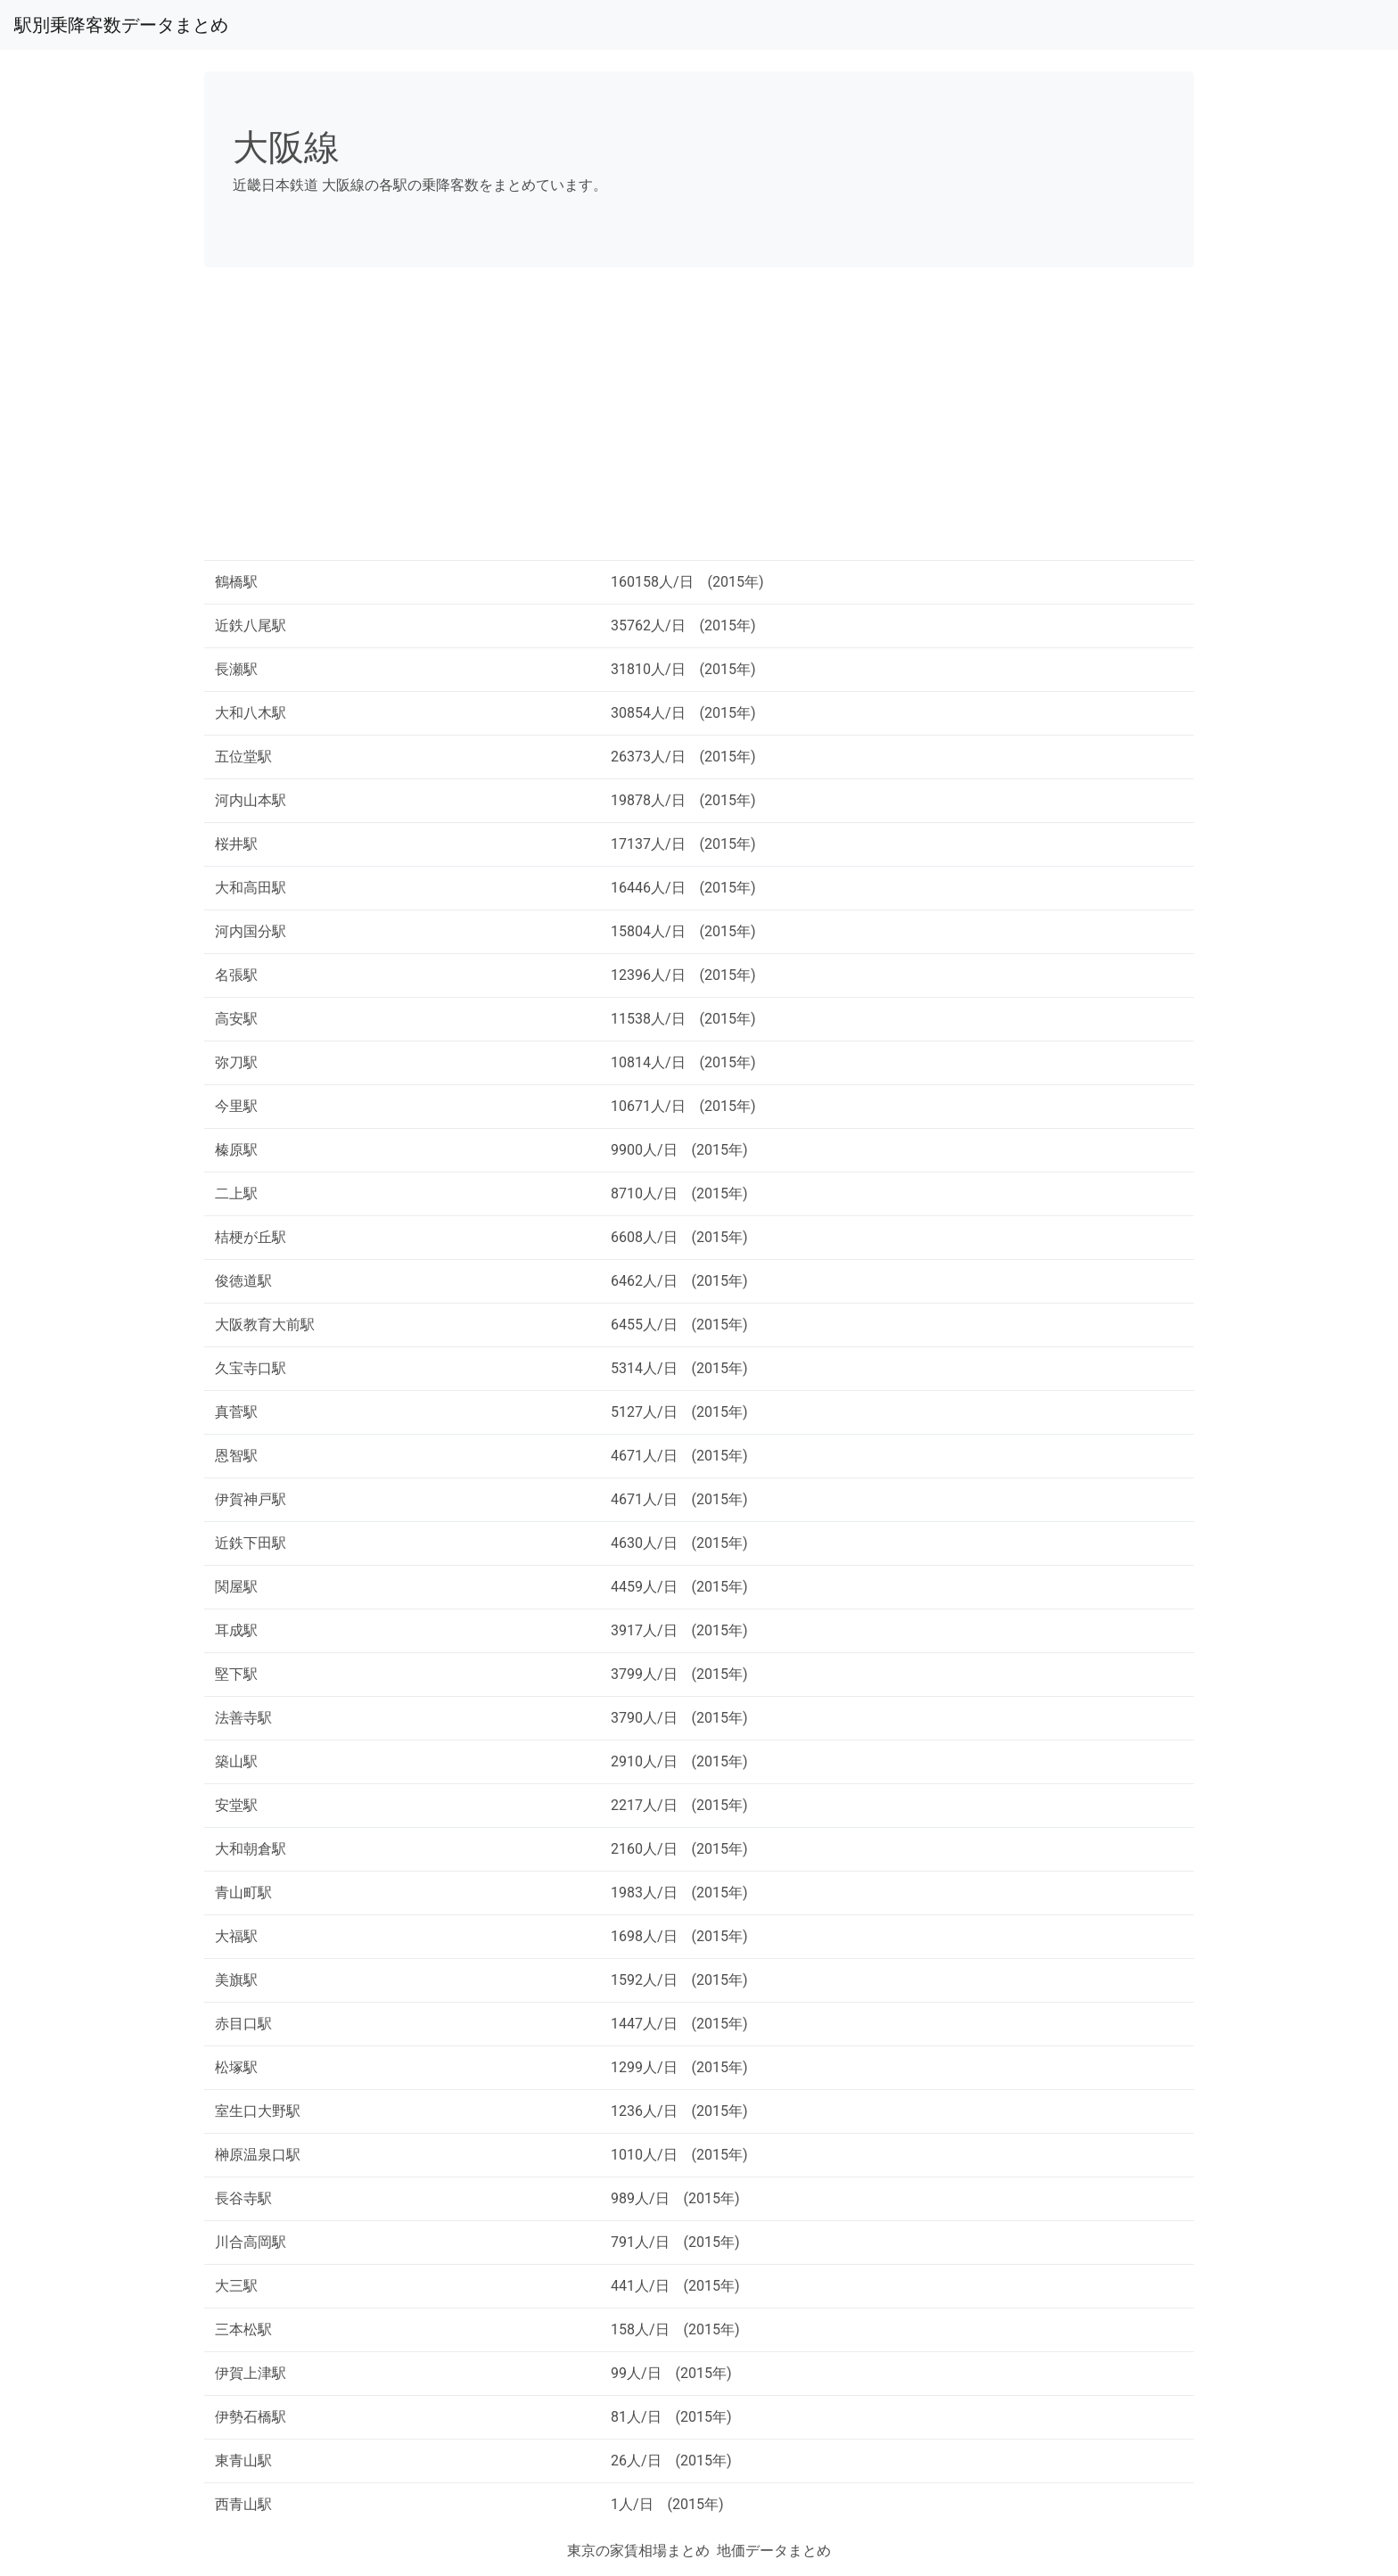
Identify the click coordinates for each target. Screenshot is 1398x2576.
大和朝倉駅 (250, 1848)
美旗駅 (236, 1979)
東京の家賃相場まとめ (638, 2550)
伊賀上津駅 (250, 2373)
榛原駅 (236, 1149)
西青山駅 (243, 2504)
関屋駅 (236, 1586)
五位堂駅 (243, 756)
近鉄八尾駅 (250, 625)
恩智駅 (236, 1455)
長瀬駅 (236, 669)
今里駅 (236, 1106)
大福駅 (236, 1936)
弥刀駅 (236, 1062)
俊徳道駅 (243, 1280)
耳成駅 (236, 1630)
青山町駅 (243, 1892)
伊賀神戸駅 (250, 1499)
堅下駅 (236, 1674)
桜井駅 (236, 843)
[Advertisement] (699, 421)
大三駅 (236, 2285)
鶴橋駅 (236, 581)
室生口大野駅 (257, 2111)
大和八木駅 (250, 712)
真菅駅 (236, 1411)
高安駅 (236, 1018)
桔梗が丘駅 (250, 1237)
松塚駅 (236, 2067)
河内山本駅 (250, 800)
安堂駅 (236, 1805)
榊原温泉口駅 (257, 2154)
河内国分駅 (250, 931)
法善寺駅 (243, 1717)
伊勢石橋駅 (250, 2416)
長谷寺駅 (243, 2198)
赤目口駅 (243, 2023)
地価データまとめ (774, 2550)
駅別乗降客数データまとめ (121, 25)
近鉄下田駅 (250, 1543)
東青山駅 (243, 2460)
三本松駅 (243, 2329)
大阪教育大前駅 (265, 1324)
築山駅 (236, 1761)
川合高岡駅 (250, 2242)
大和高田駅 (250, 887)
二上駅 (236, 1193)
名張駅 (236, 975)
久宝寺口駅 (250, 1368)
